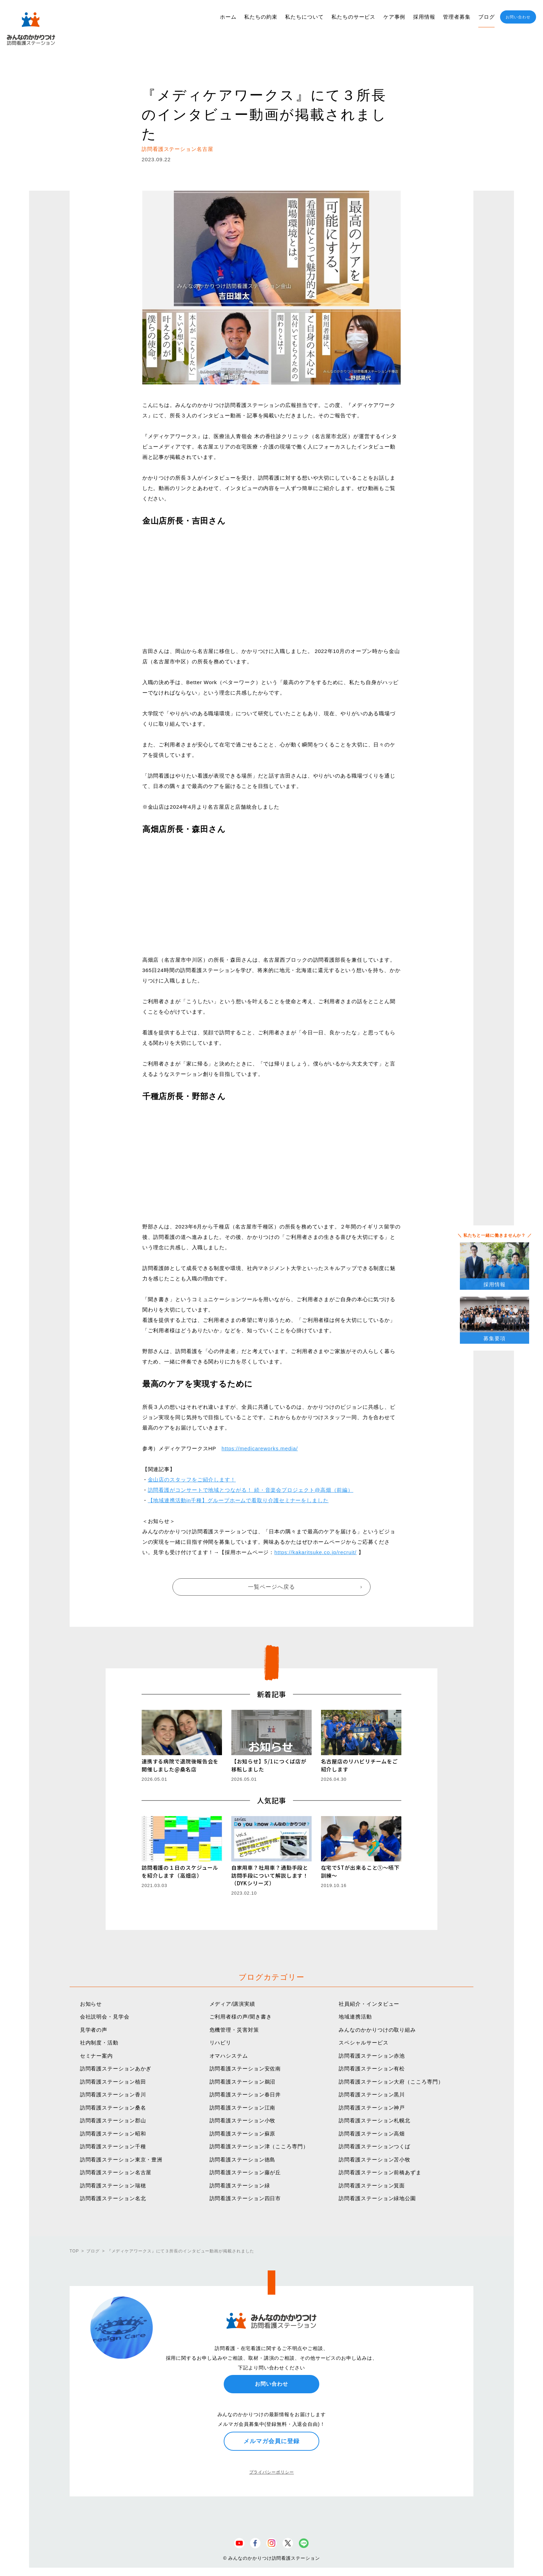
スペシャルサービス (363, 2043)
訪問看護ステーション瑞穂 (113, 2185)
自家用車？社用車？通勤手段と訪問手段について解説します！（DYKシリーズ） (270, 1875)
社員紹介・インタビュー (369, 2004)
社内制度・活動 (99, 2043)
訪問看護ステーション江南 (243, 2108)
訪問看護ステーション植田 (113, 2082)
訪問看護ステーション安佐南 (245, 2068)
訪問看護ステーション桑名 (113, 2108)
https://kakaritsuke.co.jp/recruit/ (315, 1552)
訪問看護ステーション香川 (113, 2094)
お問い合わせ (518, 17)
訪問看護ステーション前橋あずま (380, 2172)
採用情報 (424, 17)
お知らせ (91, 2004)
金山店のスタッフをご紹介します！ (192, 1479)
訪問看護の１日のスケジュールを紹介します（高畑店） (180, 1871)
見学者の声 (94, 2030)
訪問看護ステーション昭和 (113, 2134)
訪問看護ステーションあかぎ (116, 2068)
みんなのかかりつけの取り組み (377, 2030)
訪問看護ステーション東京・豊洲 (121, 2159)
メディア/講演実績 (232, 2004)
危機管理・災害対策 (234, 2030)
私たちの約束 (260, 17)
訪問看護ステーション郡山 (113, 2120)
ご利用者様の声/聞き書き (241, 2017)
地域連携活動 (355, 2017)
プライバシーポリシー (271, 2472)
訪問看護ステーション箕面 (372, 2185)
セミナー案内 (96, 2056)
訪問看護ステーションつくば (374, 2146)
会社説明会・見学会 (105, 2017)
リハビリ (221, 2043)
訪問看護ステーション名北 (113, 2198)
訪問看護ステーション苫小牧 (374, 2159)
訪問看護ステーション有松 (372, 2068)
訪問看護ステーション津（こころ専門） (259, 2146)
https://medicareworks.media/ (260, 1448)
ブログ (486, 17)
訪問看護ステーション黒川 (372, 2094)
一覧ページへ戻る (271, 1587)
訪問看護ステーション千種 (113, 2146)
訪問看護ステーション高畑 (372, 2134)
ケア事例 (394, 17)
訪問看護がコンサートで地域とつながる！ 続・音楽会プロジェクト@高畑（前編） (251, 1490)
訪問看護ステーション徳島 (243, 2159)
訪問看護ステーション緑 (240, 2185)
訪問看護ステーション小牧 (243, 2120)
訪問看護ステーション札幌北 (374, 2120)
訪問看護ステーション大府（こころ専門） (391, 2082)
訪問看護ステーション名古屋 (116, 2172)
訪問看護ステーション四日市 (245, 2198)
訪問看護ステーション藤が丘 (245, 2172)
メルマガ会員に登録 (271, 2441)
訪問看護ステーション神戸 (372, 2108)
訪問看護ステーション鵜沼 (243, 2082)
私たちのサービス (353, 17)
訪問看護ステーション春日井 (245, 2094)
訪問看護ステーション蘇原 (243, 2134)
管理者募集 (457, 17)
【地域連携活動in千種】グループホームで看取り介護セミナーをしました (238, 1500)
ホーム (228, 17)
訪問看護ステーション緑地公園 (377, 2198)
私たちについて (304, 17)
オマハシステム (229, 2056)
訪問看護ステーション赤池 (372, 2056)
